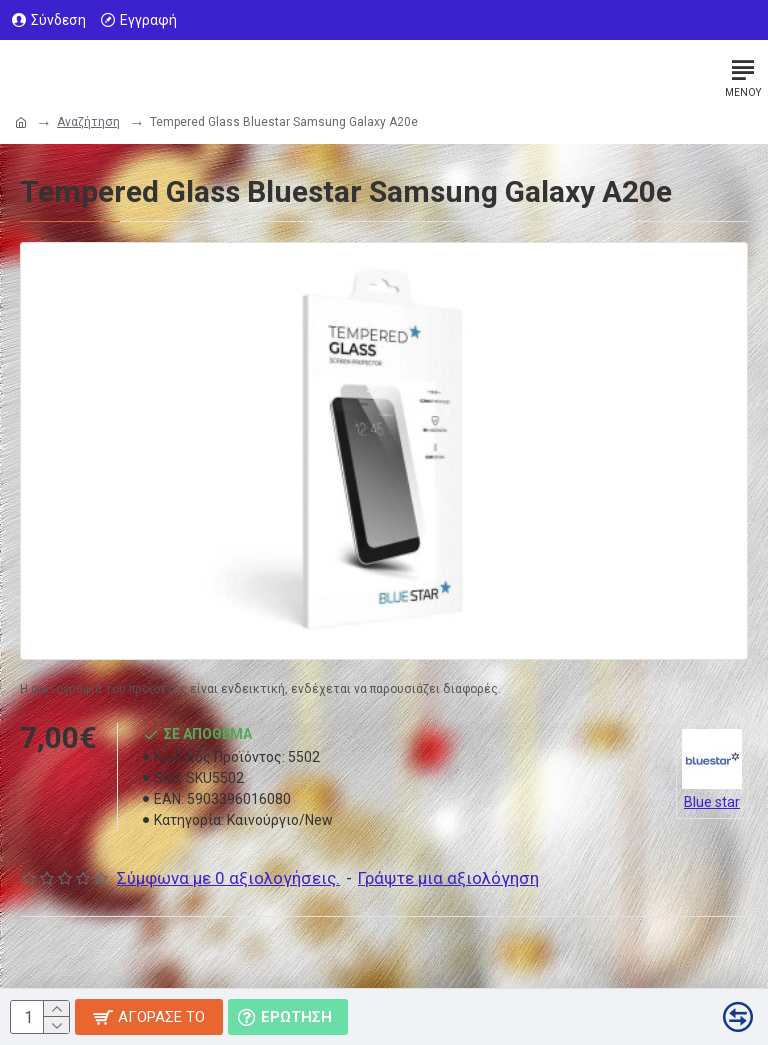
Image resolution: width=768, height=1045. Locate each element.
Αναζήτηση (88, 122)
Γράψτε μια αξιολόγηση (448, 878)
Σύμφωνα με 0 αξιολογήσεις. (228, 878)
